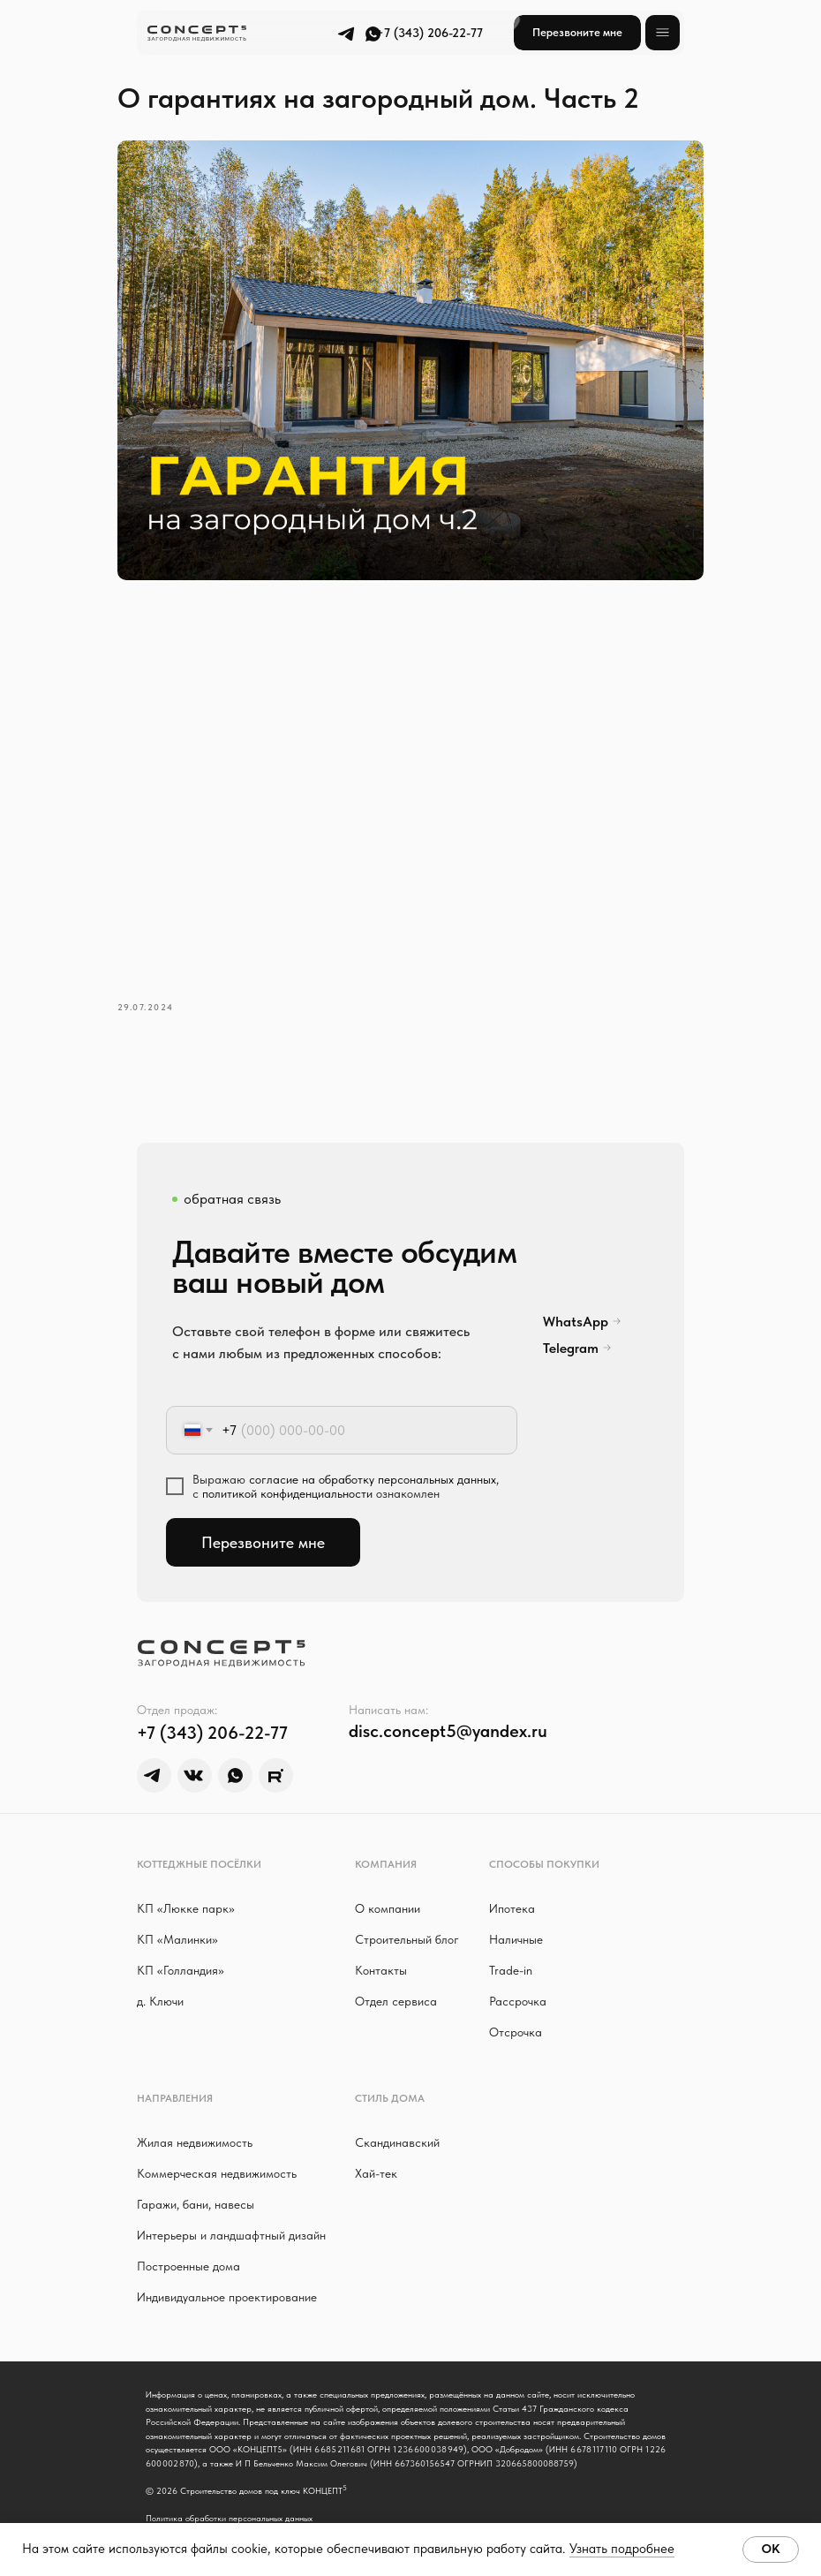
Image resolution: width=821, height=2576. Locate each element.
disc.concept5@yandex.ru (448, 1710)
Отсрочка (515, 2012)
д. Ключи (160, 1981)
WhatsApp (575, 1301)
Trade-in (510, 1950)
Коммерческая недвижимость (217, 2153)
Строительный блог (407, 1919)
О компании (387, 1888)
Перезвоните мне (263, 1522)
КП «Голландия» (180, 1950)
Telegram (571, 1327)
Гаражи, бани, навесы (195, 2184)
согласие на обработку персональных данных (372, 1459)
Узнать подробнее (621, 2549)
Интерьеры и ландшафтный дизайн (231, 2215)
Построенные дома (188, 2246)
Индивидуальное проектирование (227, 2277)
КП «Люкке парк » (186, 1888)
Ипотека (512, 1888)
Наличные (516, 1919)
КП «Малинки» (177, 1919)
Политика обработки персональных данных (229, 2497)
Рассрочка (517, 1981)
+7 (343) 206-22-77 (429, 33)
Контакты (381, 1950)
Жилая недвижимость (194, 2122)
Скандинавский (397, 2122)
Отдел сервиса (396, 1981)
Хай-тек (376, 2153)
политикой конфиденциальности (287, 1473)
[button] (577, 32)
